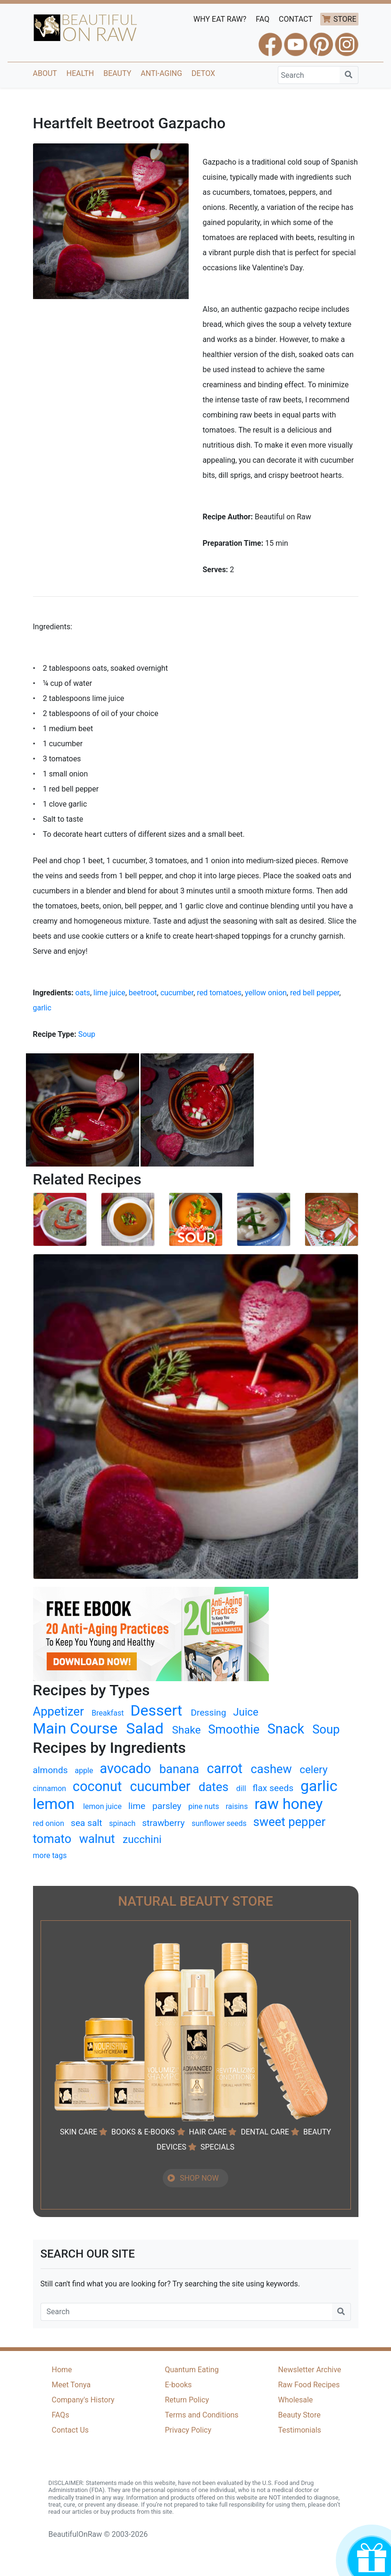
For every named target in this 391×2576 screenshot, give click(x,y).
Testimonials (299, 2430)
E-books (178, 2384)
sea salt (86, 1822)
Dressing (208, 1712)
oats (82, 992)
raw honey (288, 1803)
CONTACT (296, 19)
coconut (97, 1786)
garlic (42, 1007)
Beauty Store (299, 2414)
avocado (125, 1768)
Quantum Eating (192, 2369)
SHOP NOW (199, 2178)
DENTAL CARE (265, 2131)
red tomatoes (219, 992)
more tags (50, 1855)
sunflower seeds (219, 1823)
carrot (224, 1768)
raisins (236, 1806)
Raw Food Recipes (309, 2384)
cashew (270, 1769)
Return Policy (187, 2399)
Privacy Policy (188, 2430)
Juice (245, 1712)
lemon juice (102, 1806)
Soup (86, 1034)
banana (179, 1769)
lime (136, 1806)
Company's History (83, 2399)
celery (313, 1769)
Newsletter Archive (309, 2369)
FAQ (262, 19)
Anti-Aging (161, 73)
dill (241, 1788)
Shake (186, 1730)
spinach (122, 1823)
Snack (285, 1728)
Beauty (117, 73)
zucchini (142, 1839)
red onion (49, 1823)
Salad (145, 1728)
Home (62, 2369)
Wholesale (295, 2399)
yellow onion (266, 992)
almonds (50, 1770)
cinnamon (50, 1788)
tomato (52, 1839)
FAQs (60, 2414)
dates (214, 1787)
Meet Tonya (71, 2384)
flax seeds (273, 1788)
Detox (203, 73)
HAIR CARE (207, 2131)
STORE (345, 19)
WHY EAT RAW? (219, 19)
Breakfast (108, 1713)
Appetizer (58, 1711)
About (45, 73)
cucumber (176, 992)
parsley (166, 1806)
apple (84, 1770)
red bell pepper (314, 992)
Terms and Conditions (202, 2414)
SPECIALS (217, 2146)
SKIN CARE (78, 2131)
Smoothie (233, 1729)
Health (80, 73)
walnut (97, 1839)
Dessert (156, 1710)
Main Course (75, 1728)
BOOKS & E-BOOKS (143, 2131)
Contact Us (70, 2430)
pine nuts (203, 1806)
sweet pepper (289, 1822)
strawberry (163, 1822)
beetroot (143, 992)
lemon (54, 1803)
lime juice (109, 992)
